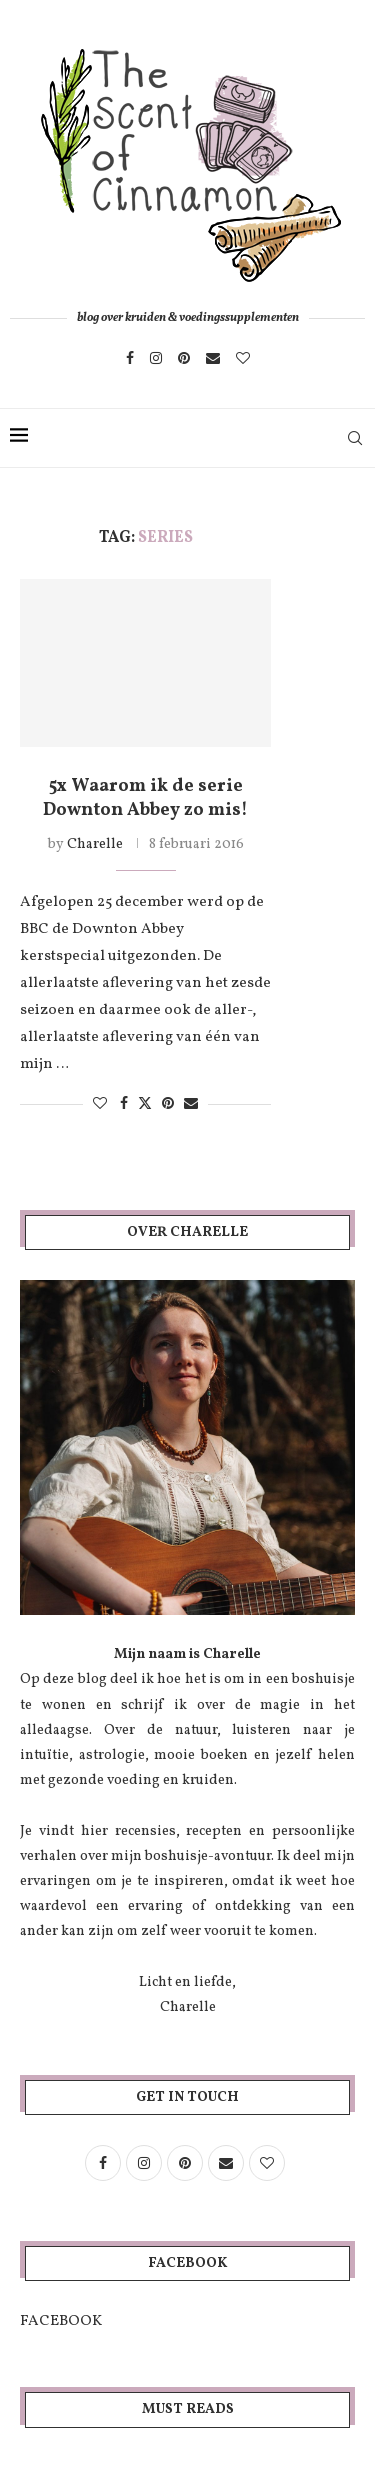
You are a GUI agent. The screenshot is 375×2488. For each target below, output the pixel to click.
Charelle (95, 844)
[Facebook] (130, 358)
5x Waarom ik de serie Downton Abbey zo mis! (145, 798)
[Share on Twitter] (145, 1104)
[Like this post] (100, 1104)
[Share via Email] (191, 1104)
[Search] (355, 438)
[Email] (213, 358)
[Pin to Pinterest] (168, 1104)
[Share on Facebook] (124, 1104)
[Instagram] (156, 358)
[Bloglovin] (243, 358)
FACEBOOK (61, 2321)
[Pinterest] (184, 358)
